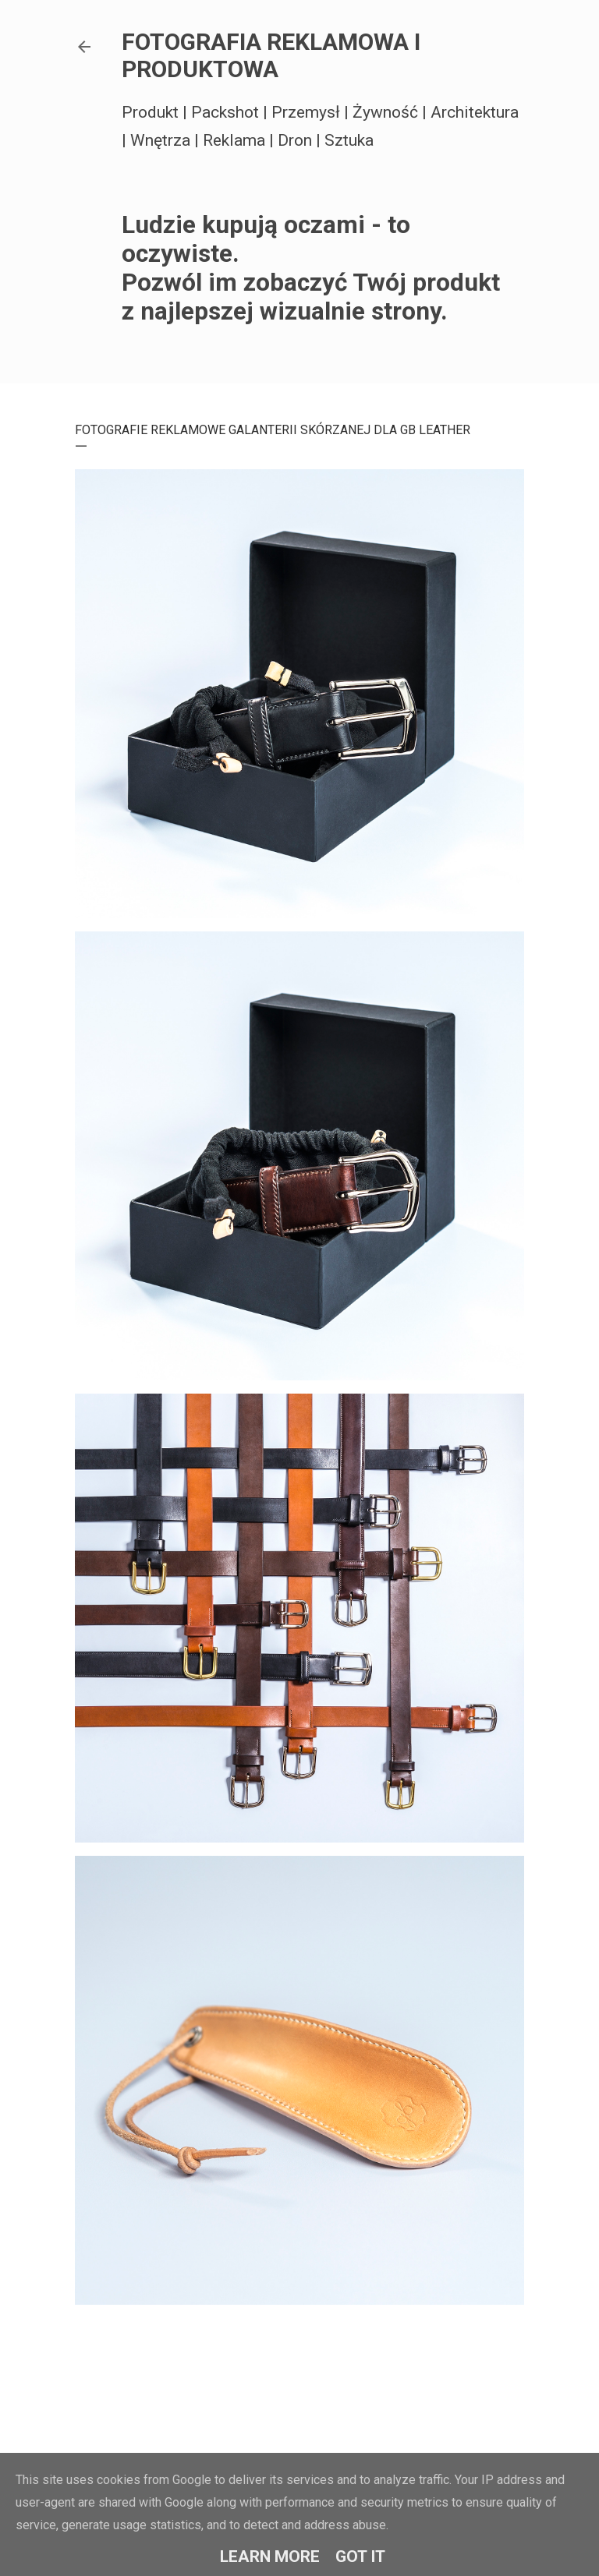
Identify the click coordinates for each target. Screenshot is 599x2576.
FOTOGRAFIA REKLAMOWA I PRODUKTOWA (271, 55)
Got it (360, 2556)
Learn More (270, 2556)
